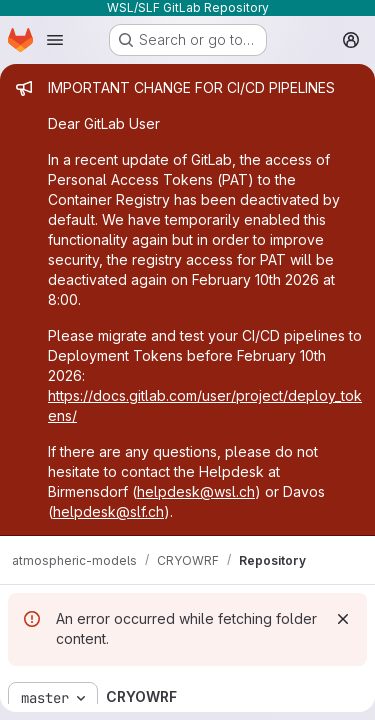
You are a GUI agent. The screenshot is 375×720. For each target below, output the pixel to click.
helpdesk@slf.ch (108, 511)
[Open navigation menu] (55, 40)
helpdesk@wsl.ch (196, 491)
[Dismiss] (343, 619)
